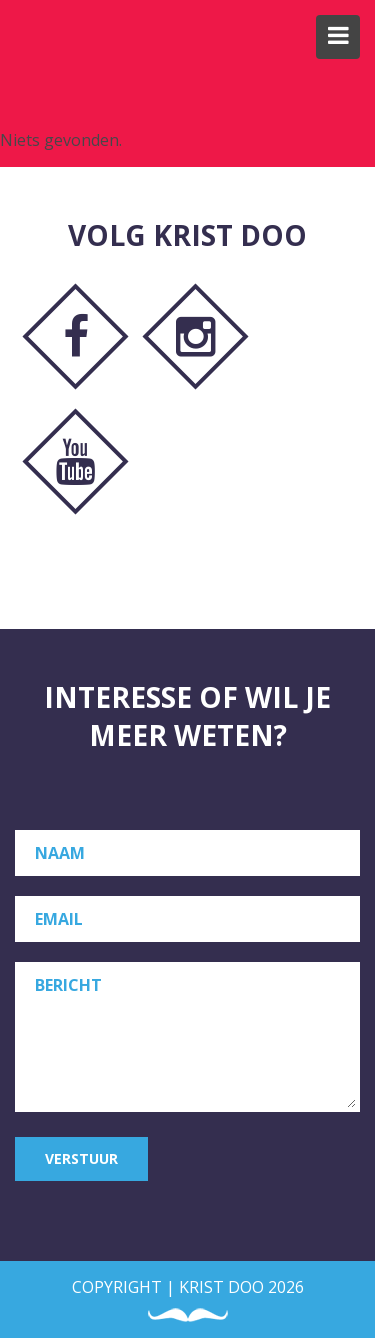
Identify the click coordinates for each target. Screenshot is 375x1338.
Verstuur (81, 1158)
